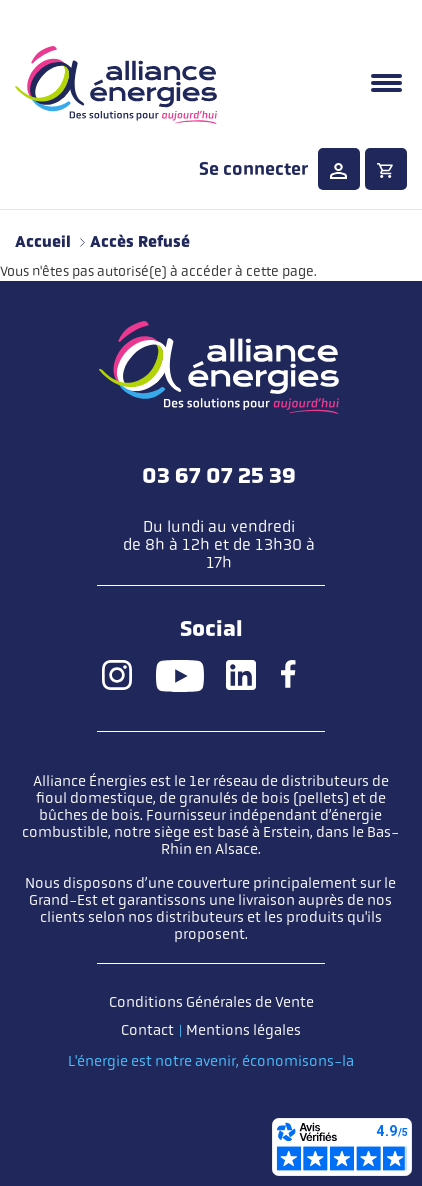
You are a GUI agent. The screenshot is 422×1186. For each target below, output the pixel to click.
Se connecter (253, 169)
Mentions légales (243, 1030)
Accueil (43, 242)
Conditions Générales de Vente (211, 1002)
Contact (147, 1030)
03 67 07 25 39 (219, 476)
